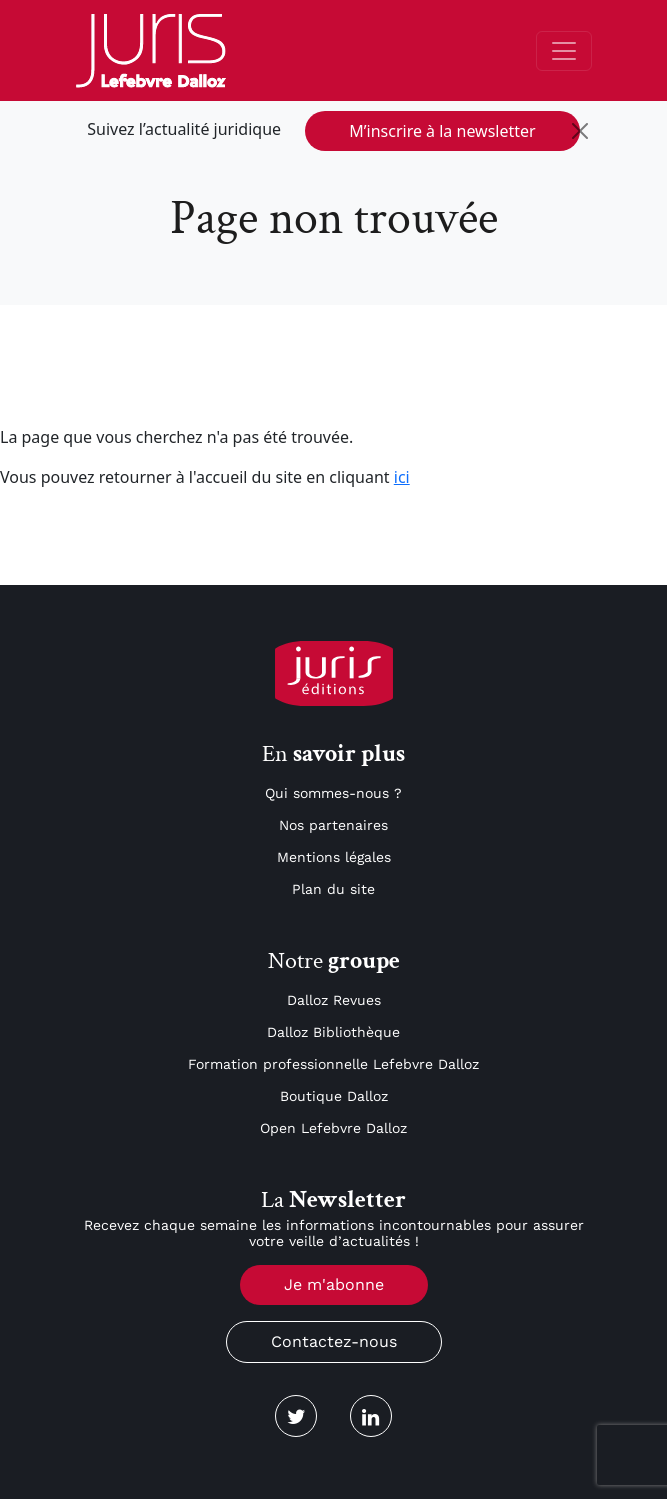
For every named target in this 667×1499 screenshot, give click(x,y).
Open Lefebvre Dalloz (333, 1128)
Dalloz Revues (334, 1000)
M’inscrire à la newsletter (442, 131)
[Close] (580, 131)
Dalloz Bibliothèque (333, 1032)
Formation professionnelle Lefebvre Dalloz (333, 1064)
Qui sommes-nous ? (333, 793)
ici (402, 477)
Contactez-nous (334, 1341)
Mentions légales (334, 857)
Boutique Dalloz (334, 1096)
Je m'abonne (334, 1284)
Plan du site (333, 889)
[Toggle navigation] (564, 51)
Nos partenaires (333, 825)
